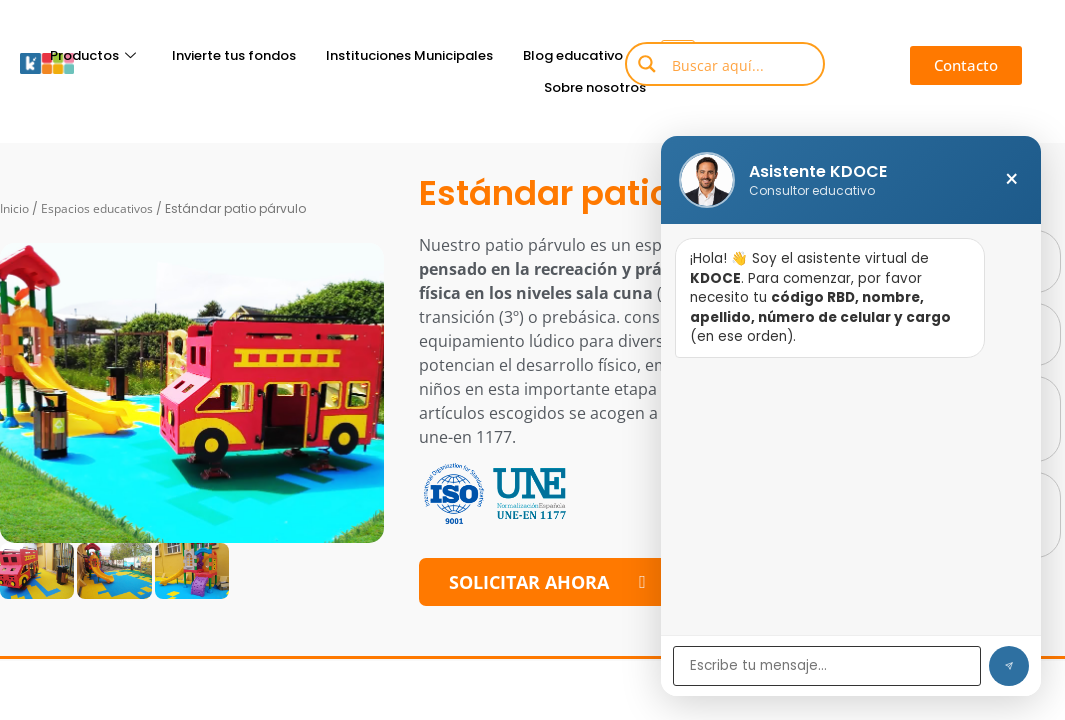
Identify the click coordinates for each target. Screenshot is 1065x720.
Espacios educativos (97, 208)
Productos (93, 55)
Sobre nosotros (595, 87)
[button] (966, 65)
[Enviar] (1009, 666)
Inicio (14, 208)
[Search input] (740, 64)
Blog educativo (581, 55)
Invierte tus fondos (234, 55)
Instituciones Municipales (409, 55)
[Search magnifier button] (647, 64)
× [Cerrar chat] (1011, 180)
